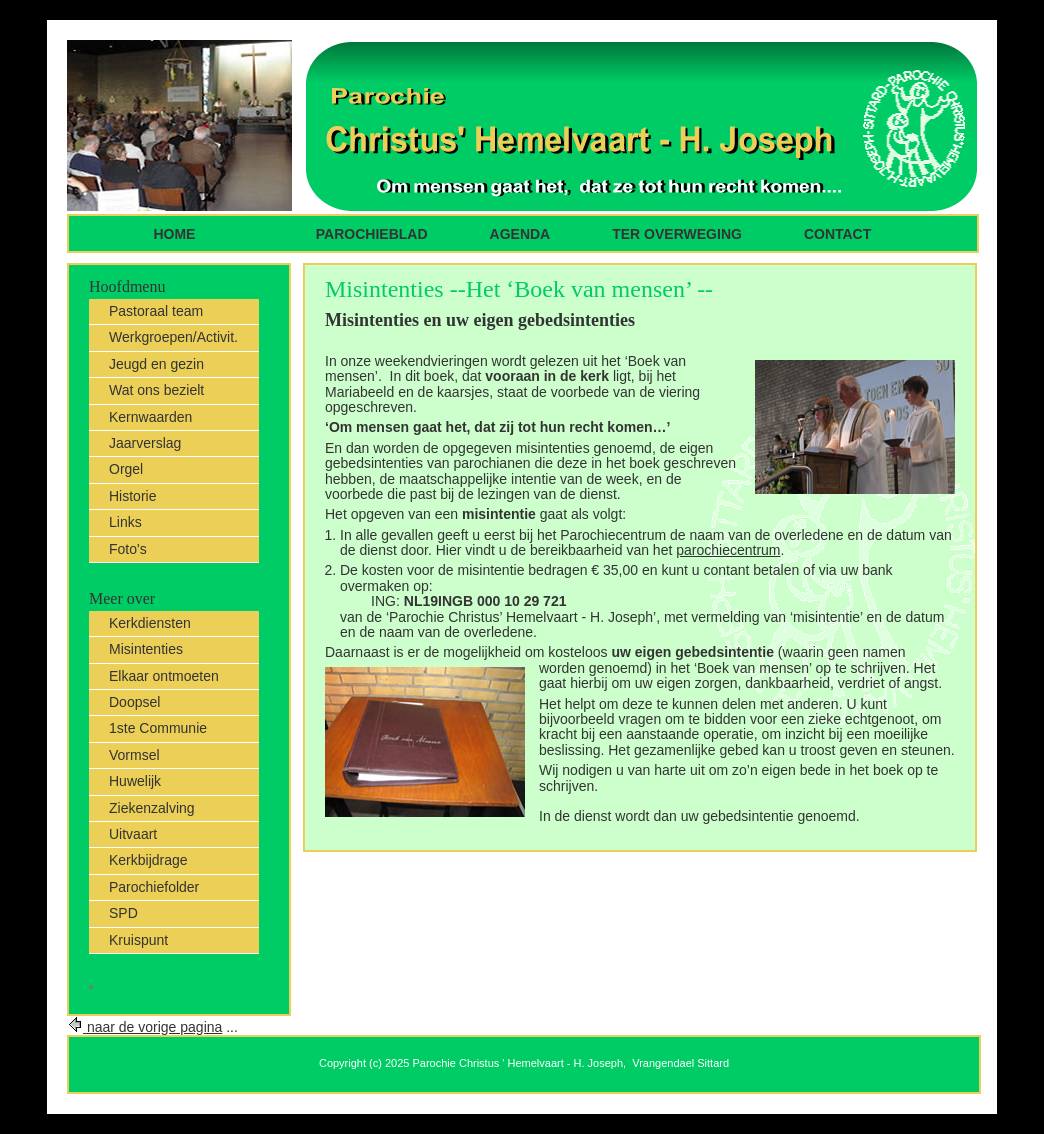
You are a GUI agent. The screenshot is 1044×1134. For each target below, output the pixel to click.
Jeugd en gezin (156, 364)
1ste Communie (158, 728)
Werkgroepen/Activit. (173, 337)
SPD (123, 913)
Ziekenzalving (152, 808)
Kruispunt (138, 940)
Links (125, 522)
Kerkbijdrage (148, 860)
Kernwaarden (150, 417)
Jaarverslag (145, 443)
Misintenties (146, 649)
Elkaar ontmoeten (164, 676)
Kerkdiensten (150, 623)
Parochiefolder (154, 887)
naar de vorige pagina (144, 1027)
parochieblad (372, 234)
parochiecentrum (728, 550)
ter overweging (677, 234)
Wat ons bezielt (156, 390)
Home (176, 234)
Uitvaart (133, 834)
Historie (132, 496)
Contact (837, 234)
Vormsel (134, 755)
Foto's (128, 549)
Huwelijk (135, 781)
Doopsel (134, 702)
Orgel (126, 469)
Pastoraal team (156, 311)
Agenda (520, 234)
